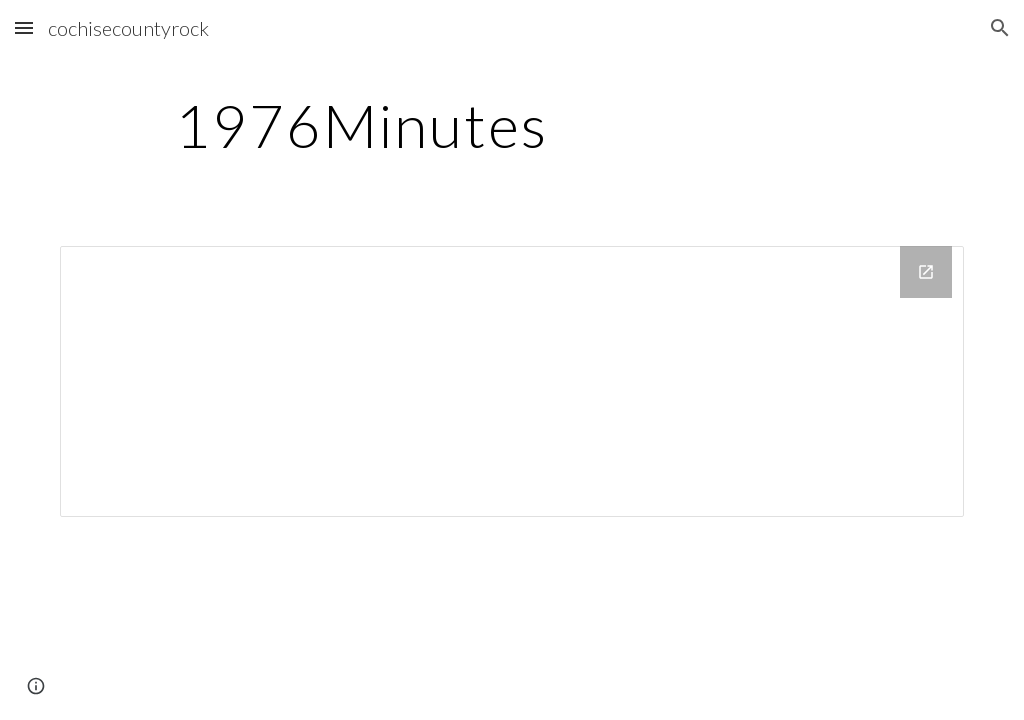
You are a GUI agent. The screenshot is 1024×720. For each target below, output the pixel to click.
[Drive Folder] (512, 381)
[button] (24, 27)
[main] (361, 125)
